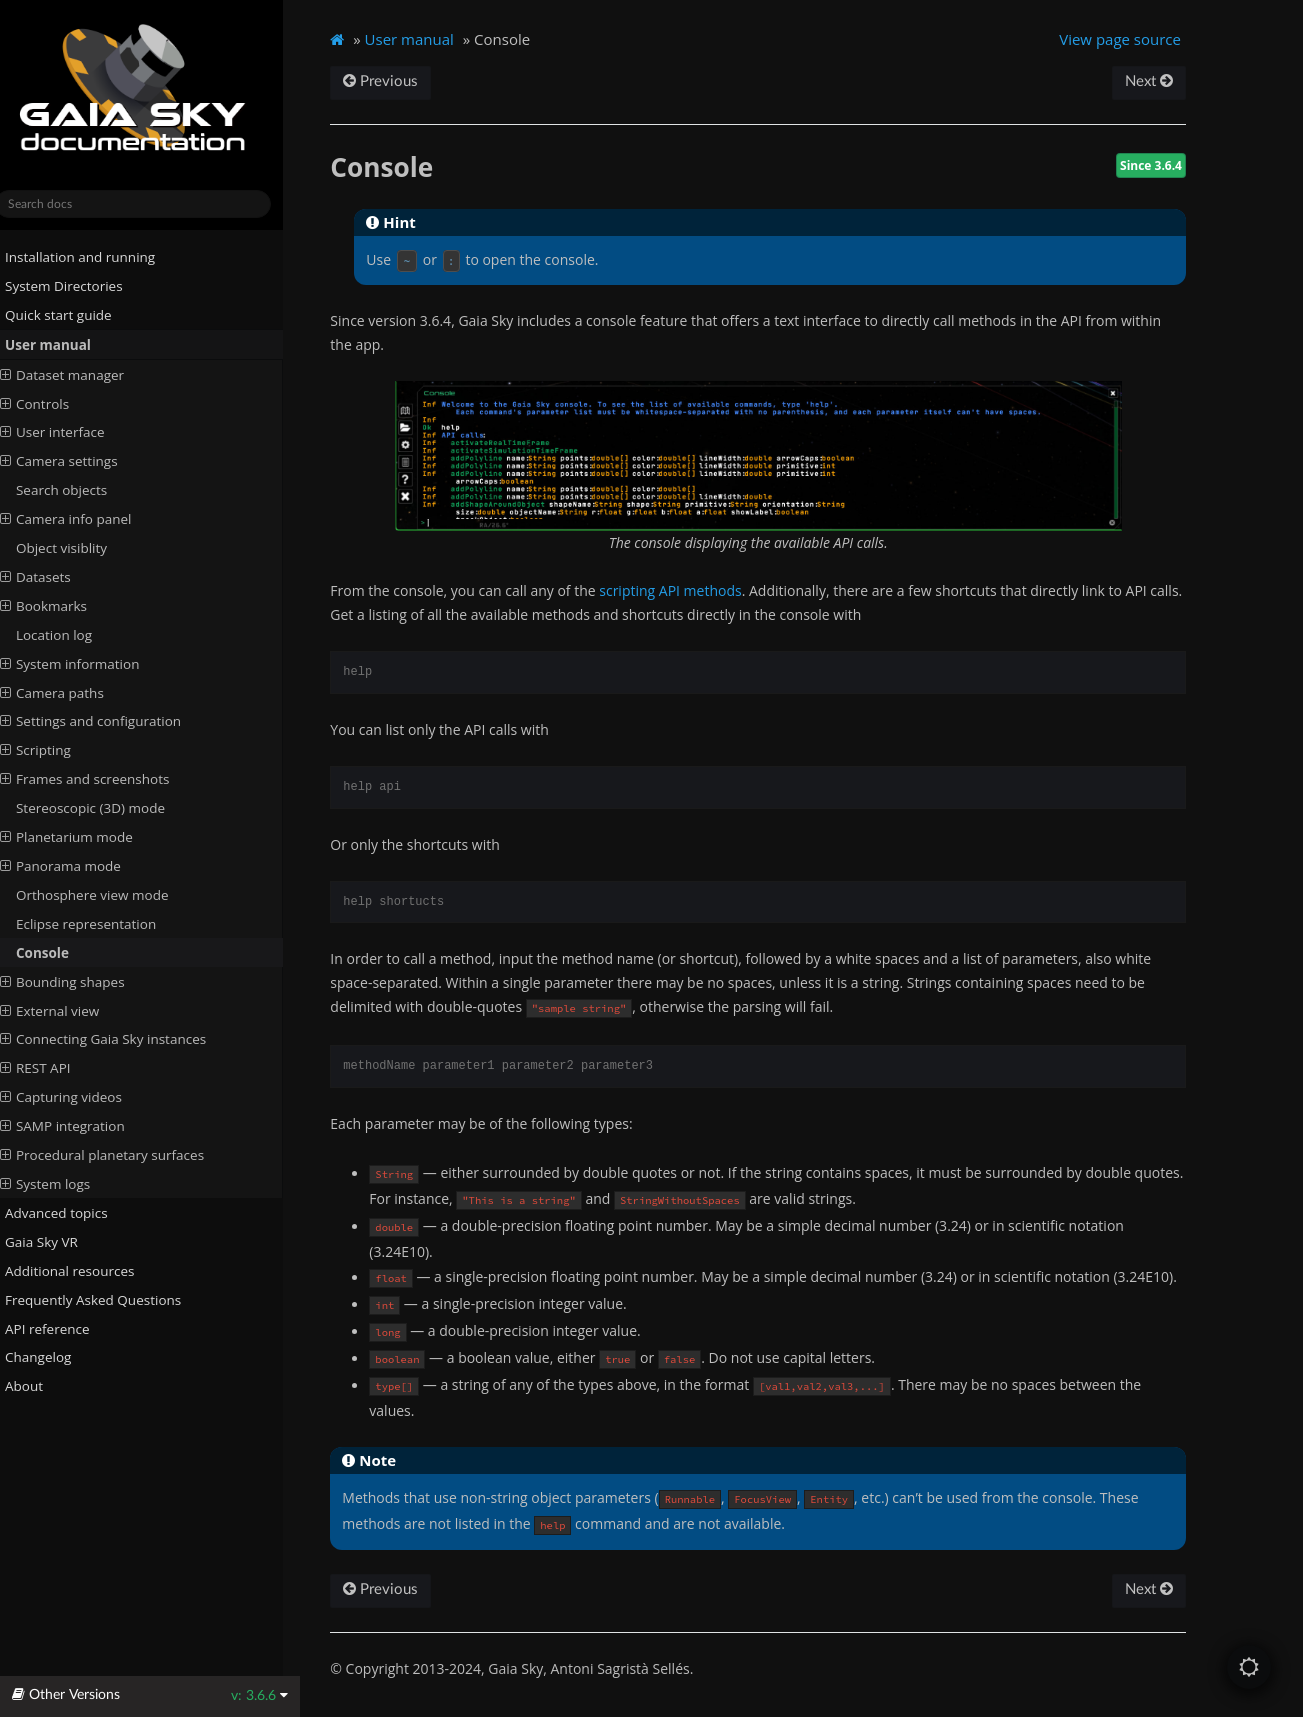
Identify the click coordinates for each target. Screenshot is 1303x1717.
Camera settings (76, 461)
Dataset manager (79, 374)
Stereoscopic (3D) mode (107, 808)
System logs (62, 1184)
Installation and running (89, 257)
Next (1164, 81)
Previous (399, 81)
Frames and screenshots (102, 779)
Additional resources (79, 1271)
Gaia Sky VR (50, 1242)
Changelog (55, 1357)
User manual (57, 345)
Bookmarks (60, 606)
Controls (51, 403)
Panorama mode (77, 866)
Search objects (78, 490)
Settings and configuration (107, 721)
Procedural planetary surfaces (119, 1155)
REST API (52, 1068)
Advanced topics (65, 1213)
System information (87, 663)
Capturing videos (78, 1097)
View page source (1136, 39)
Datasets (52, 577)
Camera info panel (83, 519)
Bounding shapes (79, 981)
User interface (69, 432)
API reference (64, 1328)
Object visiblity (78, 548)
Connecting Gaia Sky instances (120, 1039)
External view (67, 1010)
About (33, 1386)
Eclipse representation (103, 924)
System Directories (73, 286)
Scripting (52, 750)
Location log (71, 635)
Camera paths (69, 692)
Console (59, 953)
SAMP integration (79, 1126)
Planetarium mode (83, 837)
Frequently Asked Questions (102, 1299)
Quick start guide (67, 315)
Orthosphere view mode (109, 895)
